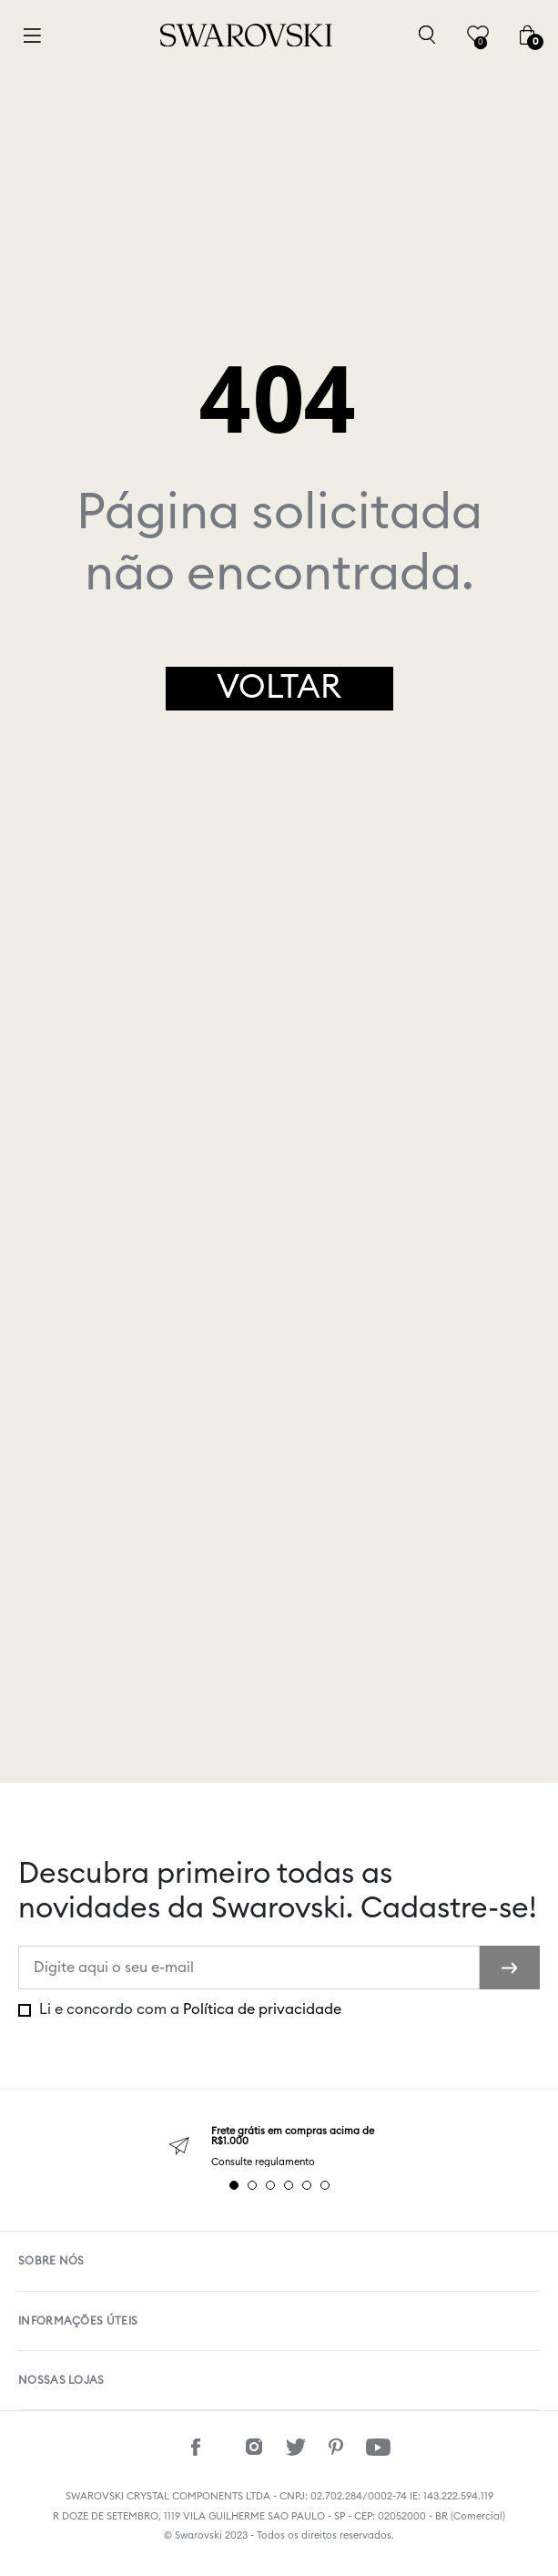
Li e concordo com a (188, 2009)
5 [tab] (306, 2185)
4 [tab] (288, 2185)
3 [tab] (270, 2185)
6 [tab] (325, 2185)
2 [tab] (252, 2185)
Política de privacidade (262, 2009)
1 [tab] (233, 2185)
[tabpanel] (279, 2146)
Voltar (279, 687)
